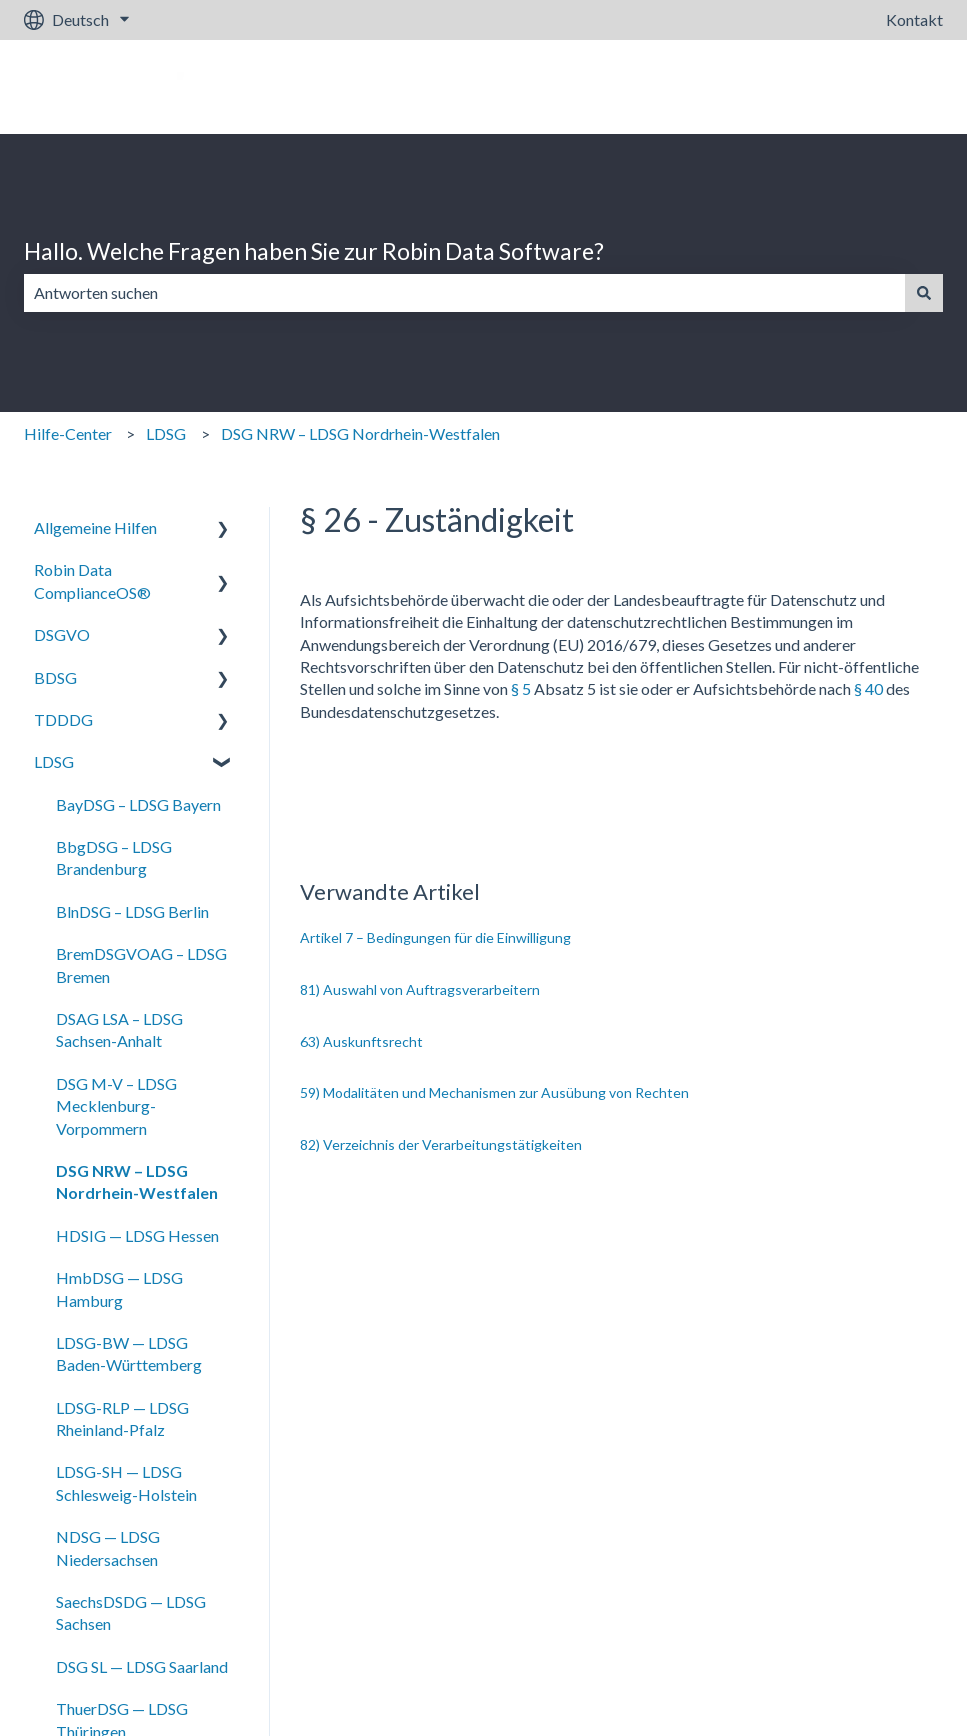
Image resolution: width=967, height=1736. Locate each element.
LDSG (166, 433)
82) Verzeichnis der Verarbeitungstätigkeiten (441, 1144)
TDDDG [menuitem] (63, 719)
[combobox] (464, 293)
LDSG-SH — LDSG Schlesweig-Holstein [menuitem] (126, 1482)
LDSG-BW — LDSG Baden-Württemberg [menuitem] (129, 1353)
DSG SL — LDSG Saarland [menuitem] (142, 1666)
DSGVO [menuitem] (62, 634)
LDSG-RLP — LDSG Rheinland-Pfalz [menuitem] (122, 1418)
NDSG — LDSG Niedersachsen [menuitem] (108, 1547)
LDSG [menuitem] (54, 761)
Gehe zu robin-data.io (849, 86)
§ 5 (521, 688)
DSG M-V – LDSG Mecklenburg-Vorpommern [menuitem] (116, 1106)
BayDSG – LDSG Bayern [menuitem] (138, 804)
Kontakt (914, 19)
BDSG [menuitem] (55, 677)
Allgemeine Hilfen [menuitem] (95, 527)
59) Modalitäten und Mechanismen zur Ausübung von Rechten (494, 1092)
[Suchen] (924, 293)
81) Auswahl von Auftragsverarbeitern (420, 989)
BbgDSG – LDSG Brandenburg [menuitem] (114, 857)
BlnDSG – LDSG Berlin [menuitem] (132, 911)
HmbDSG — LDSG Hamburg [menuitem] (119, 1288)
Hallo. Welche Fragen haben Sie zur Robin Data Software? (314, 251)
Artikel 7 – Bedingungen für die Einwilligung (435, 937)
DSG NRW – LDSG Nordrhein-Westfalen (360, 433)
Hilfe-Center (68, 433)
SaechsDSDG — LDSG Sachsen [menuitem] (131, 1612)
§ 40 (868, 688)
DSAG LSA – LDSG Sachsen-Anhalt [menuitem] (119, 1029)
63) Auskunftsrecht (361, 1041)
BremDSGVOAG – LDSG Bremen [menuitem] (141, 964)
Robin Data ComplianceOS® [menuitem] (92, 580)
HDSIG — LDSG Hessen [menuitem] (137, 1235)
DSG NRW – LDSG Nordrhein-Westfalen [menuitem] (137, 1181)
